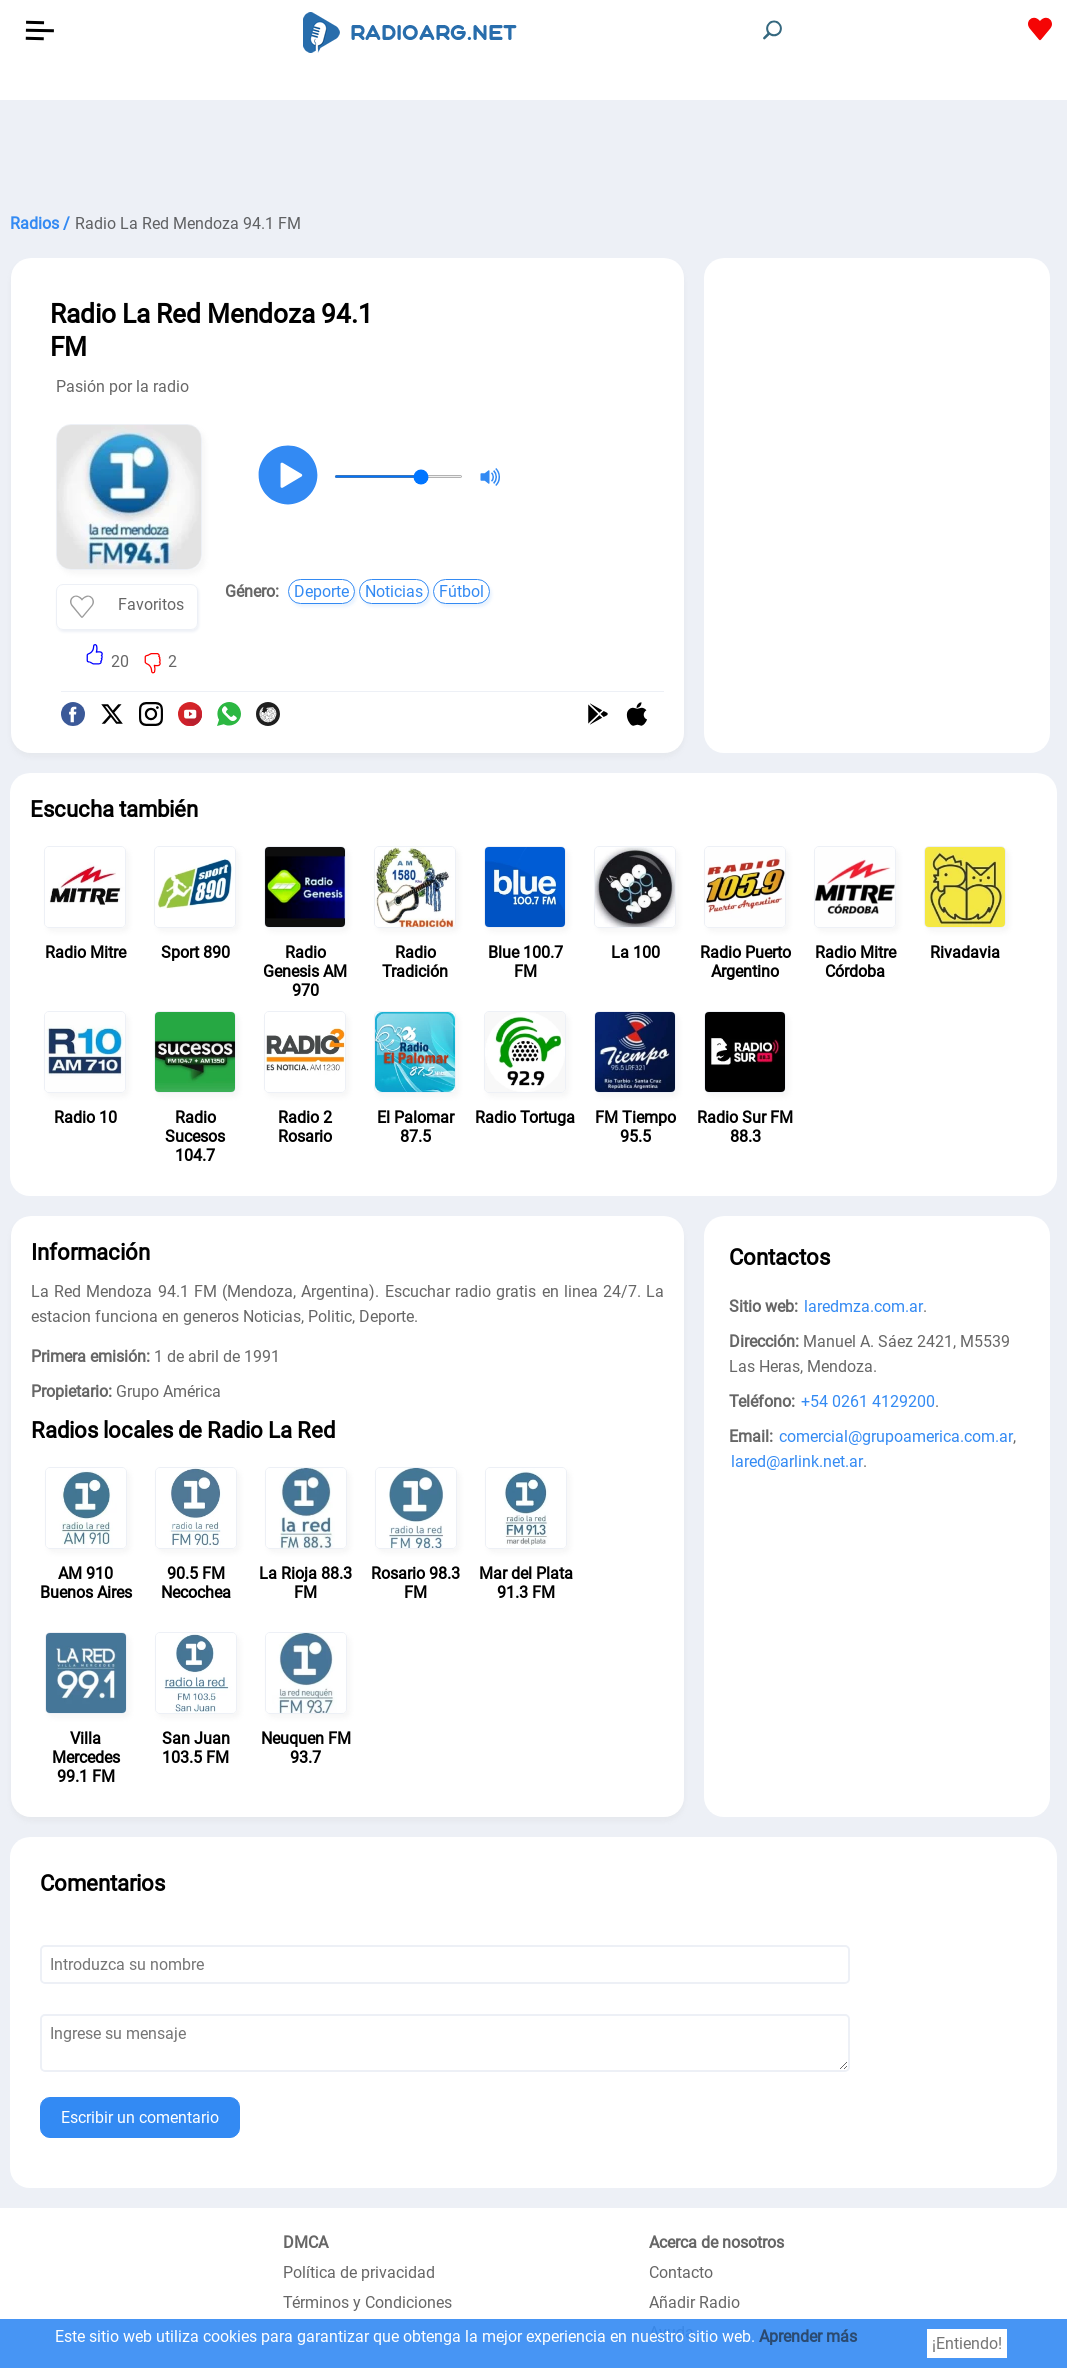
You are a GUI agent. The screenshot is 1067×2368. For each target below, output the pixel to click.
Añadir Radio (694, 2302)
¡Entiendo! (967, 2343)
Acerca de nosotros (716, 2242)
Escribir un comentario (140, 2117)
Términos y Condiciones (367, 2302)
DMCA (305, 2242)
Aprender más (808, 2336)
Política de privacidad (359, 2272)
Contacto (681, 2272)
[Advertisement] (533, 150)
